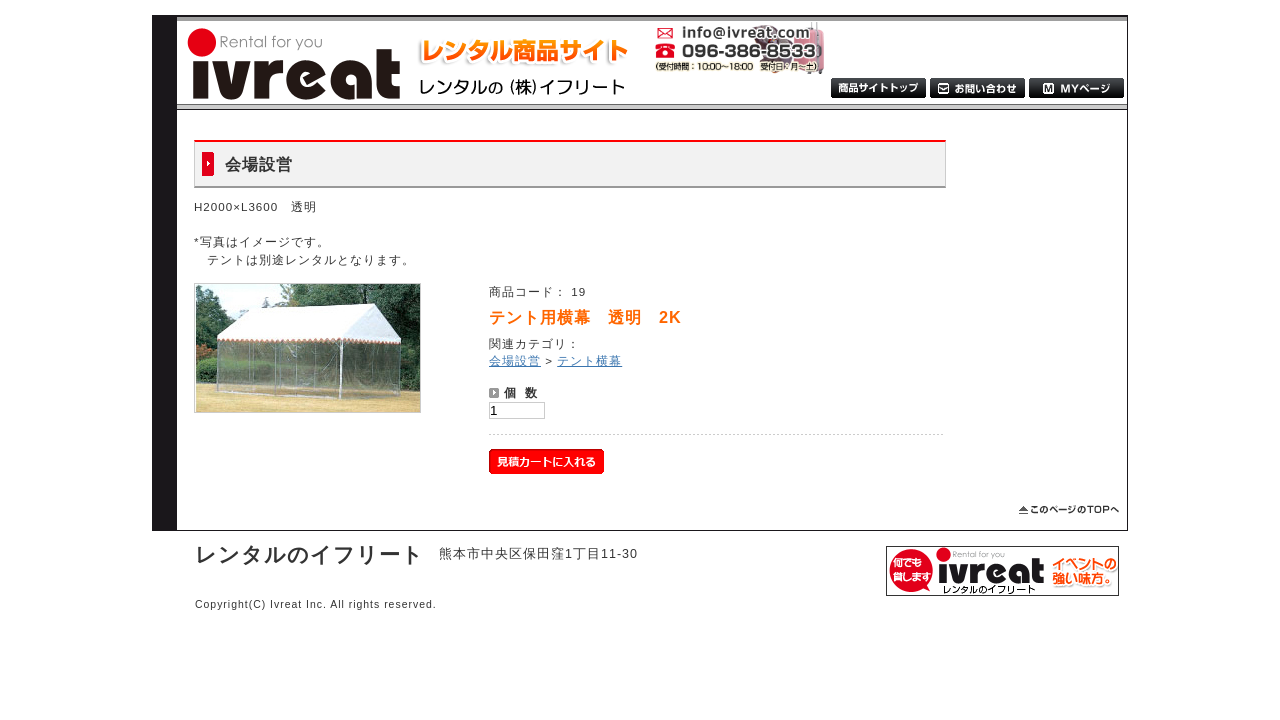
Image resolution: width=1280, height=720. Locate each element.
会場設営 (515, 360)
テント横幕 (589, 360)
